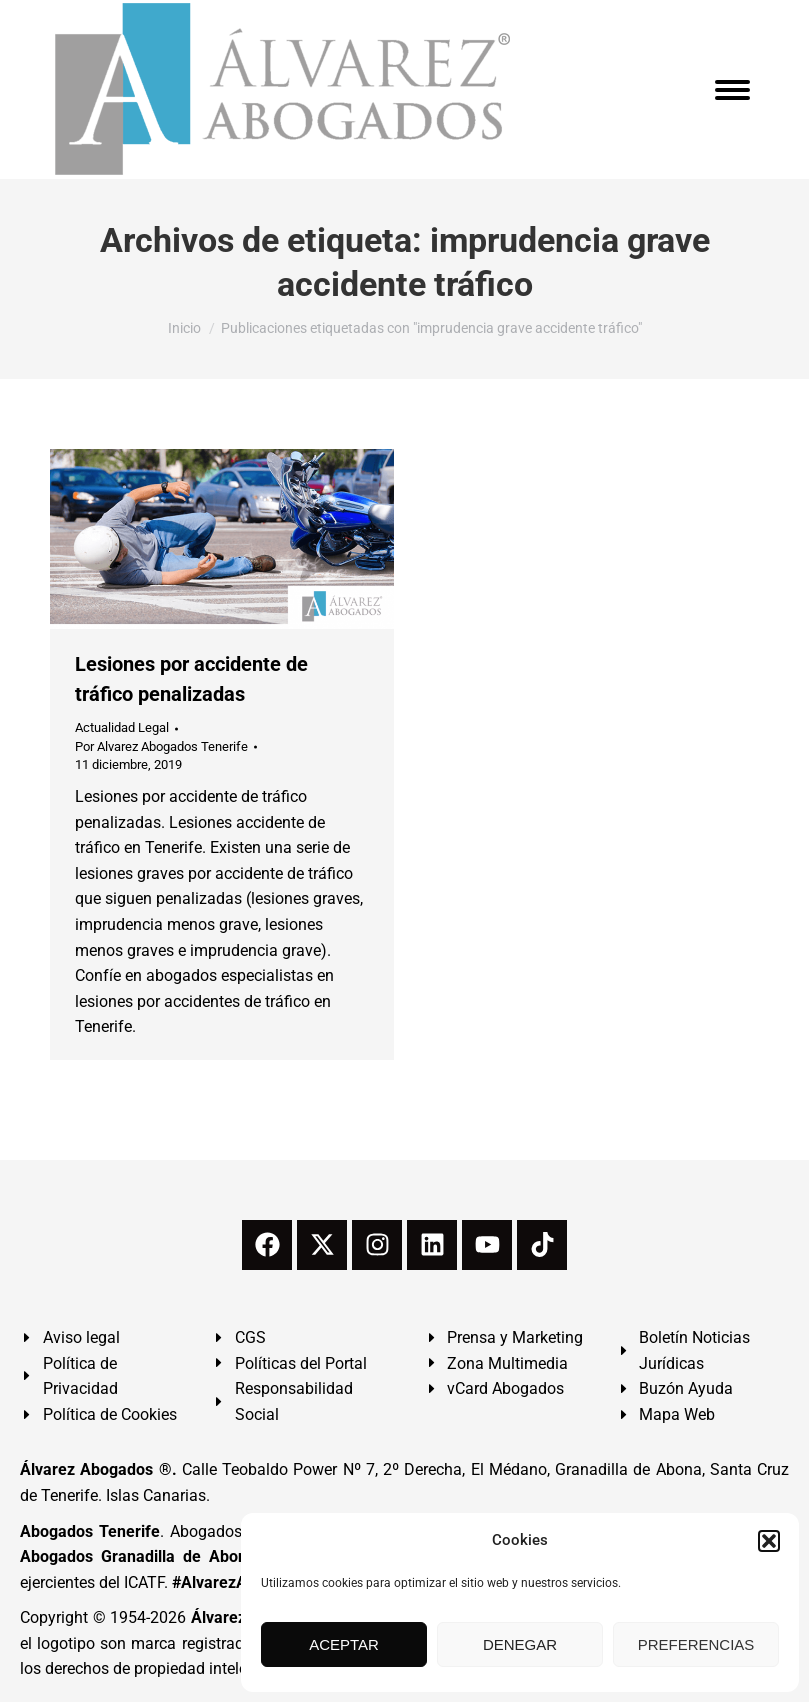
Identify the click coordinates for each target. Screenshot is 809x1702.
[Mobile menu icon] (732, 90)
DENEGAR (520, 1644)
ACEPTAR (344, 1644)
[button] (769, 1541)
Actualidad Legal (122, 727)
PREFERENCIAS (696, 1644)
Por (161, 746)
